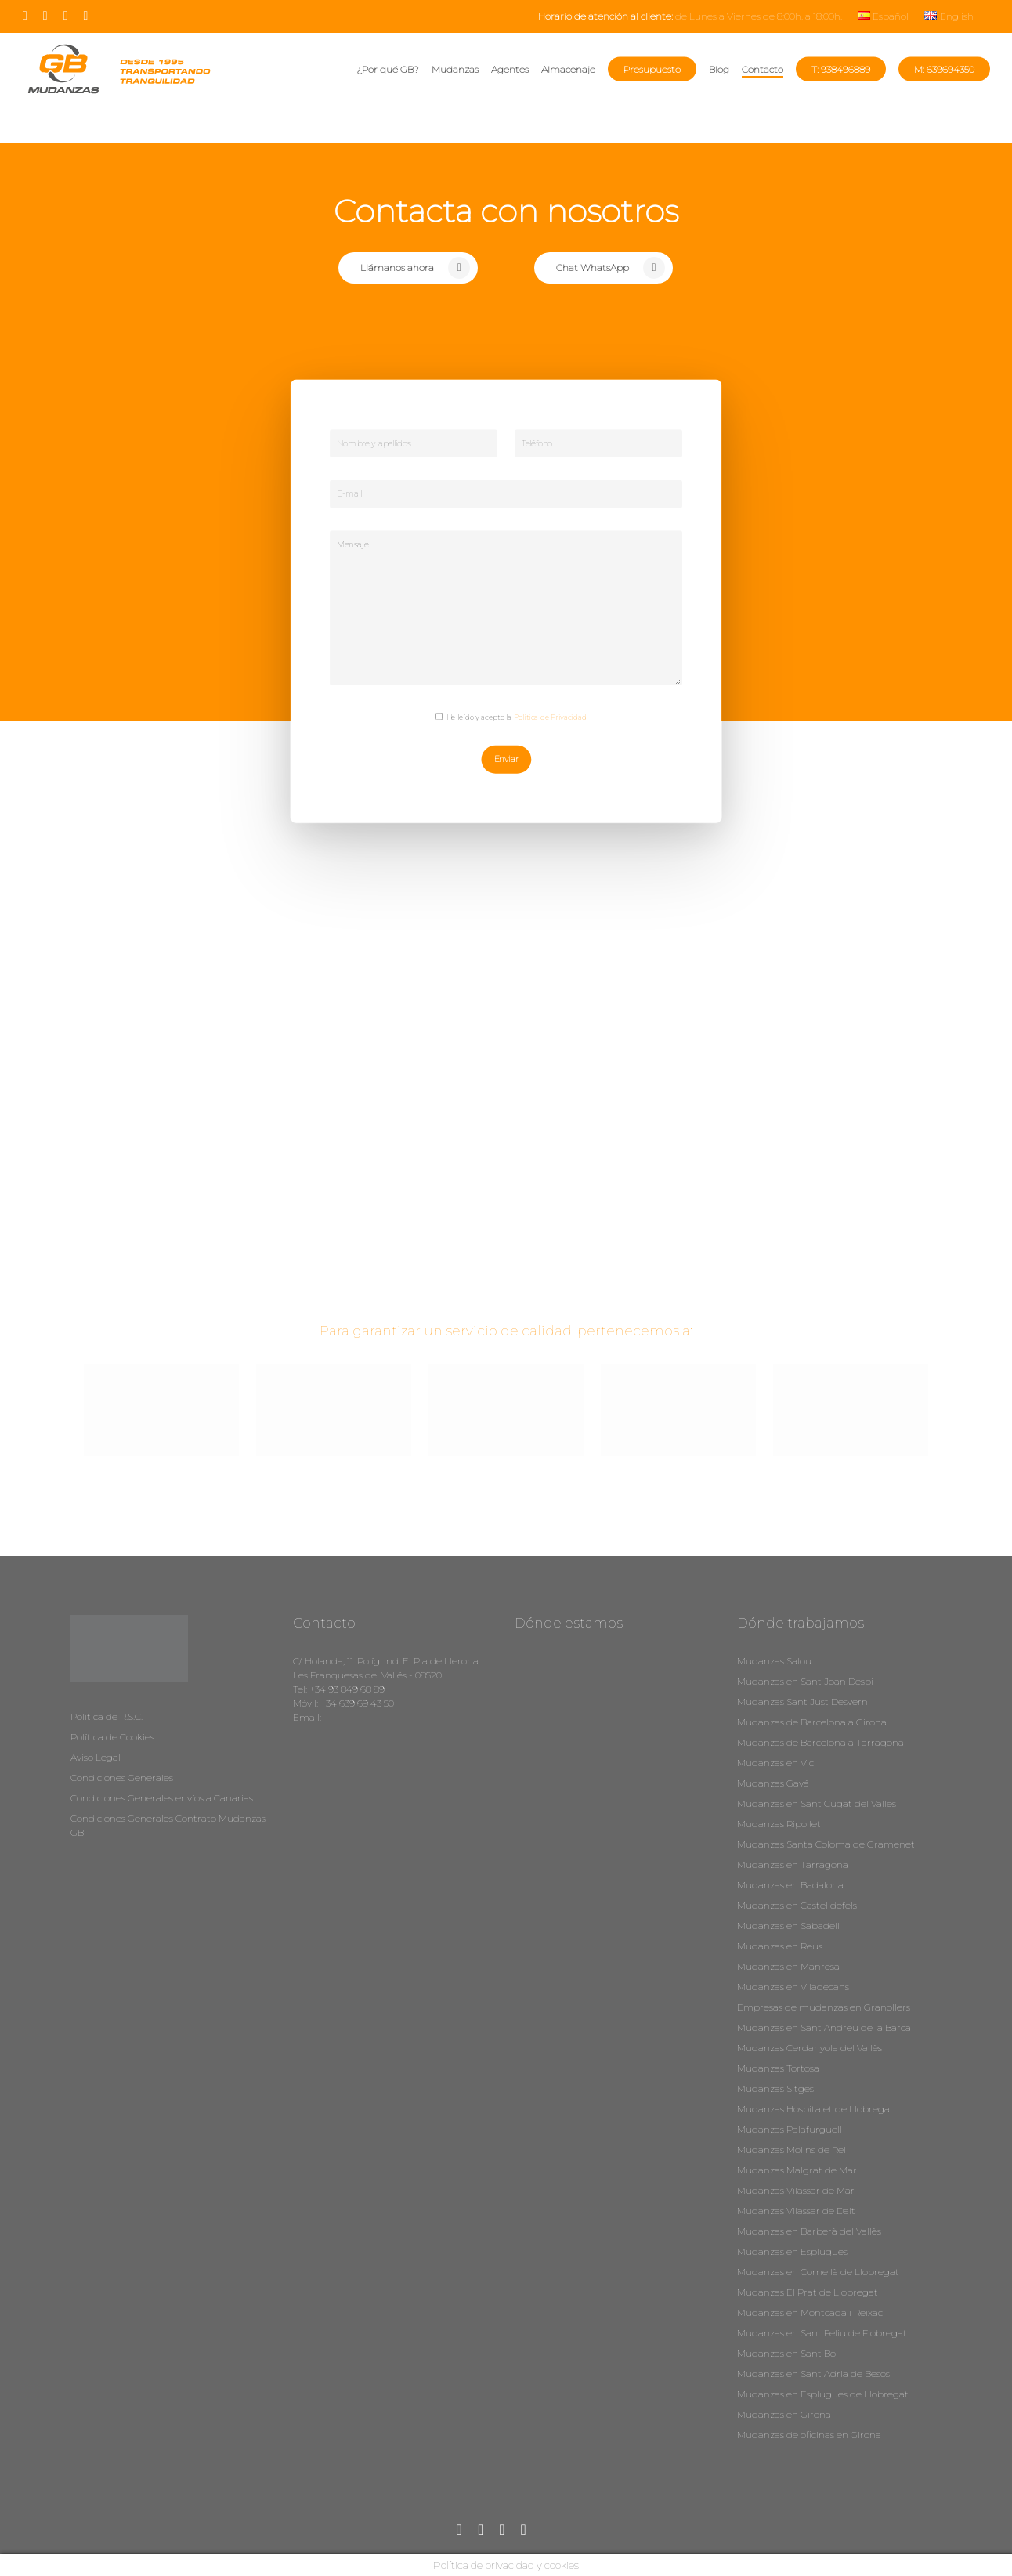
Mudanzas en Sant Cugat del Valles (816, 1803)
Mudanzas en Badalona (790, 1885)
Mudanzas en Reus (779, 1946)
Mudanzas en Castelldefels (797, 1905)
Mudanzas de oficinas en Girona (809, 2435)
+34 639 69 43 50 (357, 1703)
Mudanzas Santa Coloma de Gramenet (826, 1844)
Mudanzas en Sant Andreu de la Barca (824, 2027)
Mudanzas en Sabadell (788, 1925)
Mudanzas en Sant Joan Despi (805, 1681)
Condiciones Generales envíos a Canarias (161, 1798)
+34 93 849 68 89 (347, 1689)
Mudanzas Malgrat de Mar (797, 2170)
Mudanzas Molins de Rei (791, 2149)
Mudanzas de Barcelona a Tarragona (820, 1742)
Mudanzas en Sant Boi (787, 2353)
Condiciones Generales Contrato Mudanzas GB (168, 1825)
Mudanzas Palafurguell (789, 2129)
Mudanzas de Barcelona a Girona (812, 1722)
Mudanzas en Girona (784, 2414)
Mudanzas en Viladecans (793, 1987)
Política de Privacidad (550, 717)
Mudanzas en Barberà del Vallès (809, 2231)
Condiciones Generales (121, 1777)
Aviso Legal (95, 1757)
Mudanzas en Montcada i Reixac (810, 2312)
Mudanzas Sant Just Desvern (802, 1701)
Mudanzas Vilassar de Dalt (796, 2211)
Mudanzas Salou (774, 1661)
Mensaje (506, 607)
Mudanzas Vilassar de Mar (796, 2190)
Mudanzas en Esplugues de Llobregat (823, 2394)
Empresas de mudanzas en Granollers (823, 2007)
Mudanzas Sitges (775, 2088)
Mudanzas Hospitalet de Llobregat (815, 2109)
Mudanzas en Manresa (788, 1966)
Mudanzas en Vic (775, 1763)
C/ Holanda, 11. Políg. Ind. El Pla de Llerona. (386, 1661)
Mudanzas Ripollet (779, 1824)
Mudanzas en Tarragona (792, 1864)
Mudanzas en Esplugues (792, 2251)
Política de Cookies (112, 1737)
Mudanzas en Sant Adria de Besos (813, 2373)
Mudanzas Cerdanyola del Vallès (809, 2048)
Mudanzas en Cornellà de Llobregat (818, 2272)
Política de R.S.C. (106, 1716)
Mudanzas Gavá (773, 1783)
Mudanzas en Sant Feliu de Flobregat (822, 2333)
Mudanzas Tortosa (778, 2068)
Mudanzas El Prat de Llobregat (807, 2292)
